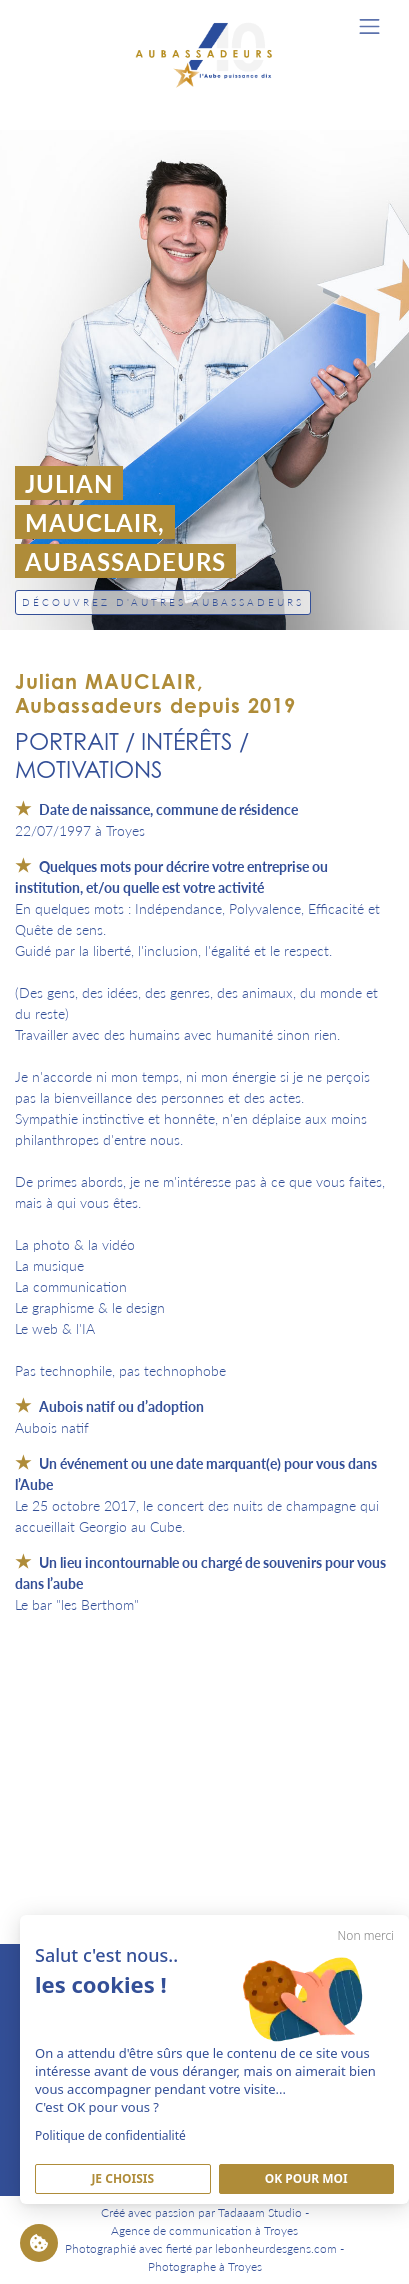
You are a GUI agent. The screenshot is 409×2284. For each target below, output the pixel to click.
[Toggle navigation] (369, 26)
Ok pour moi (306, 2178)
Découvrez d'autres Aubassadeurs (163, 602)
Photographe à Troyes (205, 2266)
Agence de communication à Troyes (204, 2230)
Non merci (366, 1935)
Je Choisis (122, 2178)
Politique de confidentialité (110, 2135)
